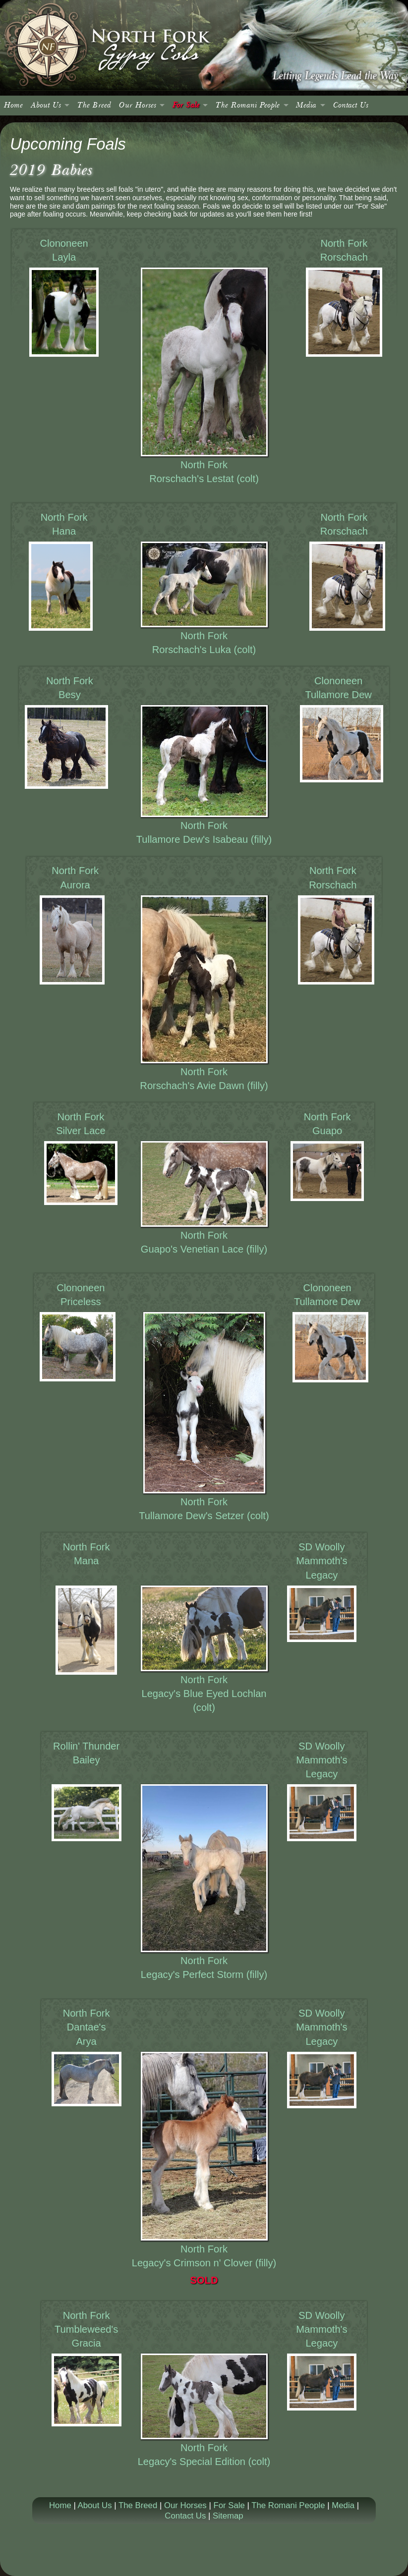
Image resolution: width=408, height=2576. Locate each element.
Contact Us (350, 105)
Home (13, 105)
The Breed (94, 105)
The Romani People (248, 105)
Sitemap (228, 2516)
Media (306, 105)
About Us (46, 105)
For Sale (186, 105)
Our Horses (137, 105)
